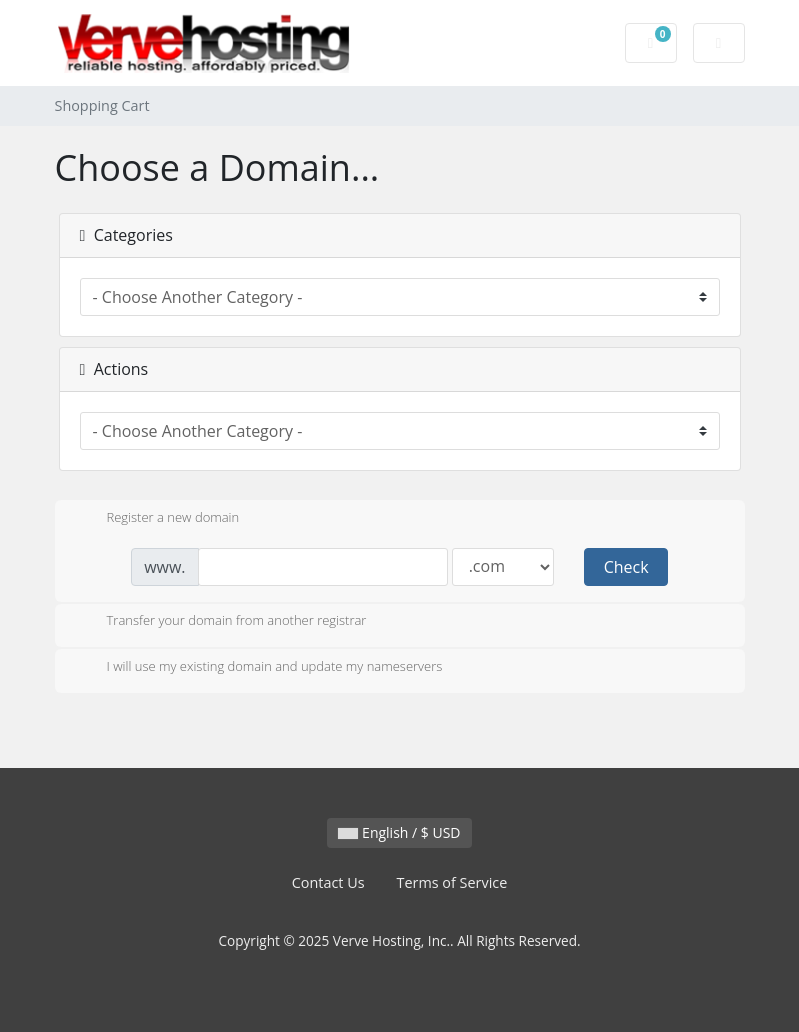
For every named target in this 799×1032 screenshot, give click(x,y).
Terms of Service (452, 882)
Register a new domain (157, 519)
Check (626, 567)
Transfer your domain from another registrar (221, 622)
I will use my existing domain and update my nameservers (259, 668)
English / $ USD (399, 832)
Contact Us (328, 882)
